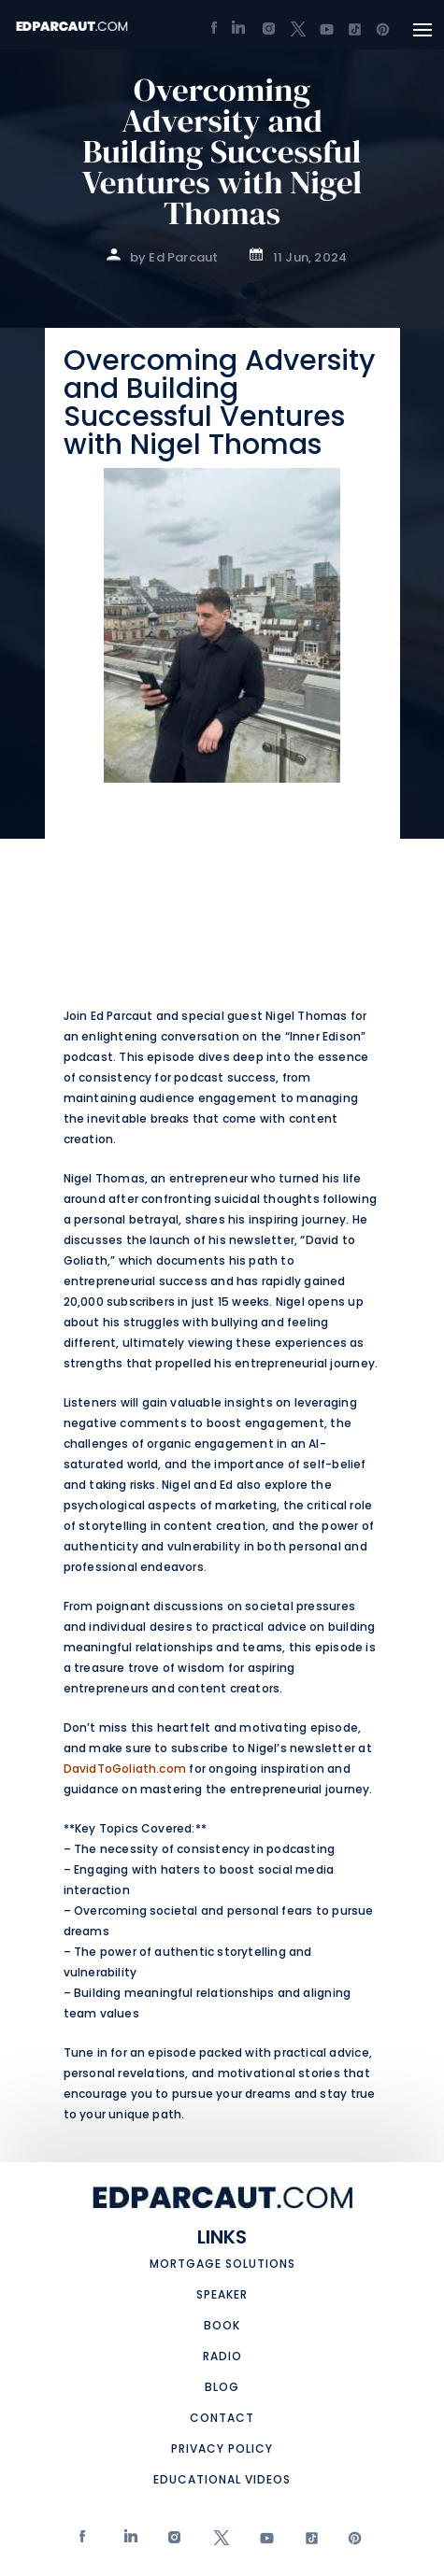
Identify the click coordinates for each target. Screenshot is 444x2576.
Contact (222, 2418)
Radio (222, 2356)
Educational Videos (222, 2479)
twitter (217, 2542)
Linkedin (128, 2542)
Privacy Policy (222, 2448)
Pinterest (351, 2542)
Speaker (222, 2294)
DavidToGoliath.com (125, 1768)
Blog (222, 2387)
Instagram (172, 2542)
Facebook (83, 2542)
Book (222, 2325)
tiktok (306, 2542)
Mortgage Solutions (222, 2264)
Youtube (262, 2542)
